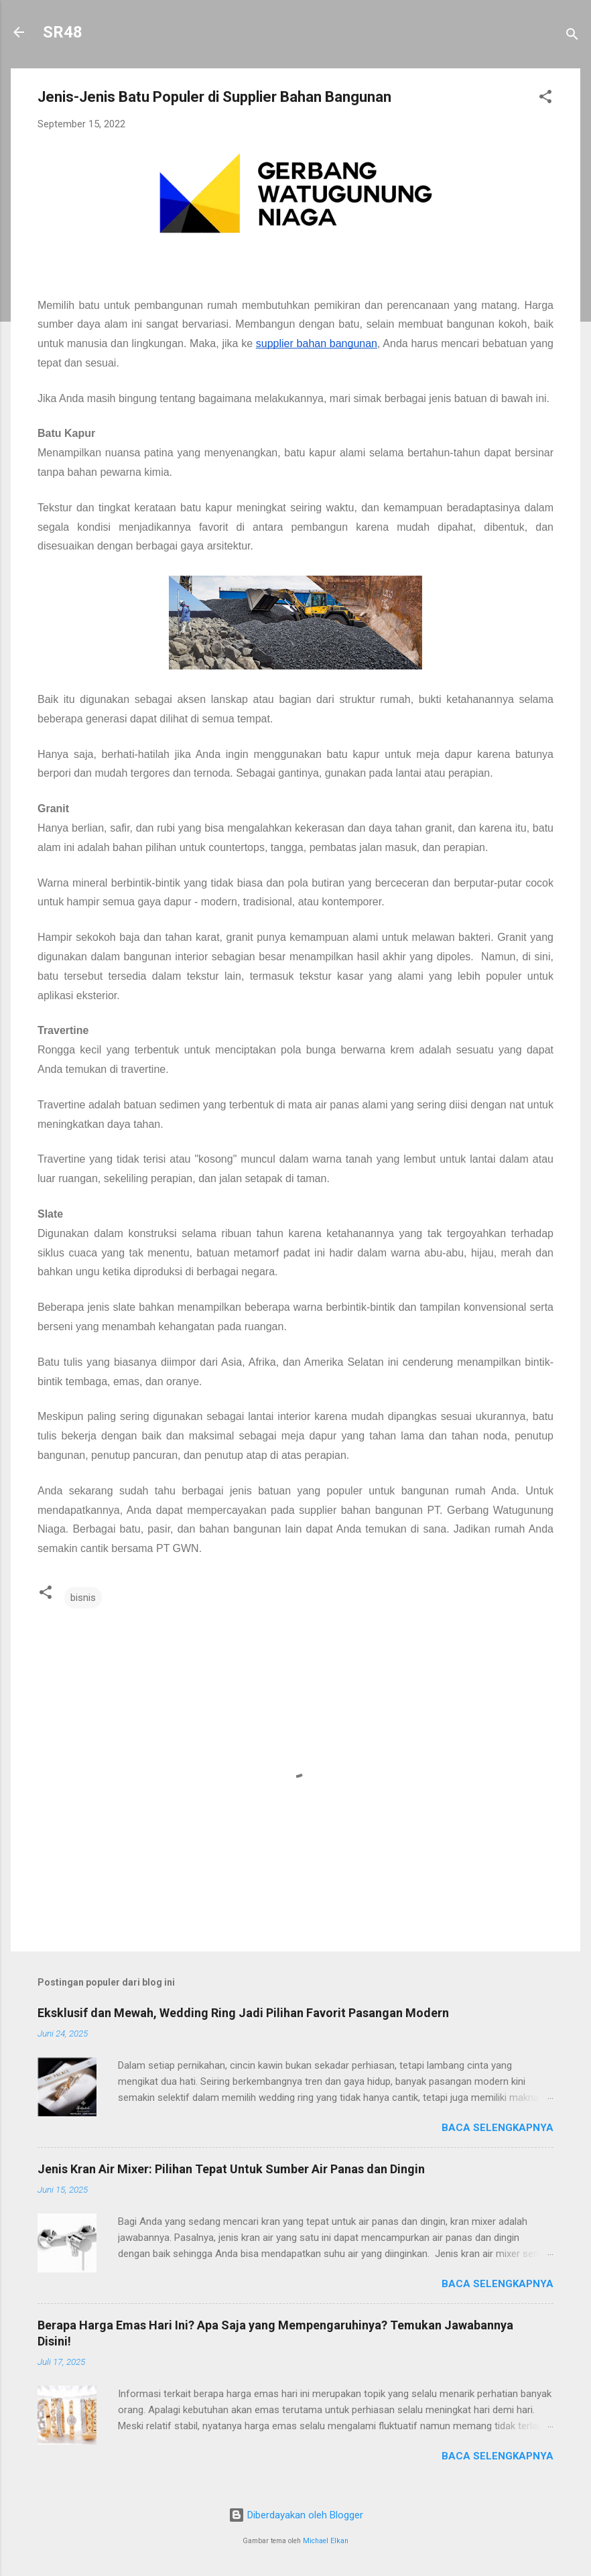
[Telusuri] (572, 36)
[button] (545, 98)
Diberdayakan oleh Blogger (295, 2515)
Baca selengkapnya (497, 2128)
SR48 (62, 32)
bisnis (83, 1598)
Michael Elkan (325, 2540)
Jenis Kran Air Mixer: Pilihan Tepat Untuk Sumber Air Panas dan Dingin (231, 2169)
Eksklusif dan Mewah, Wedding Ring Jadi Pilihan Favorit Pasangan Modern (243, 2013)
